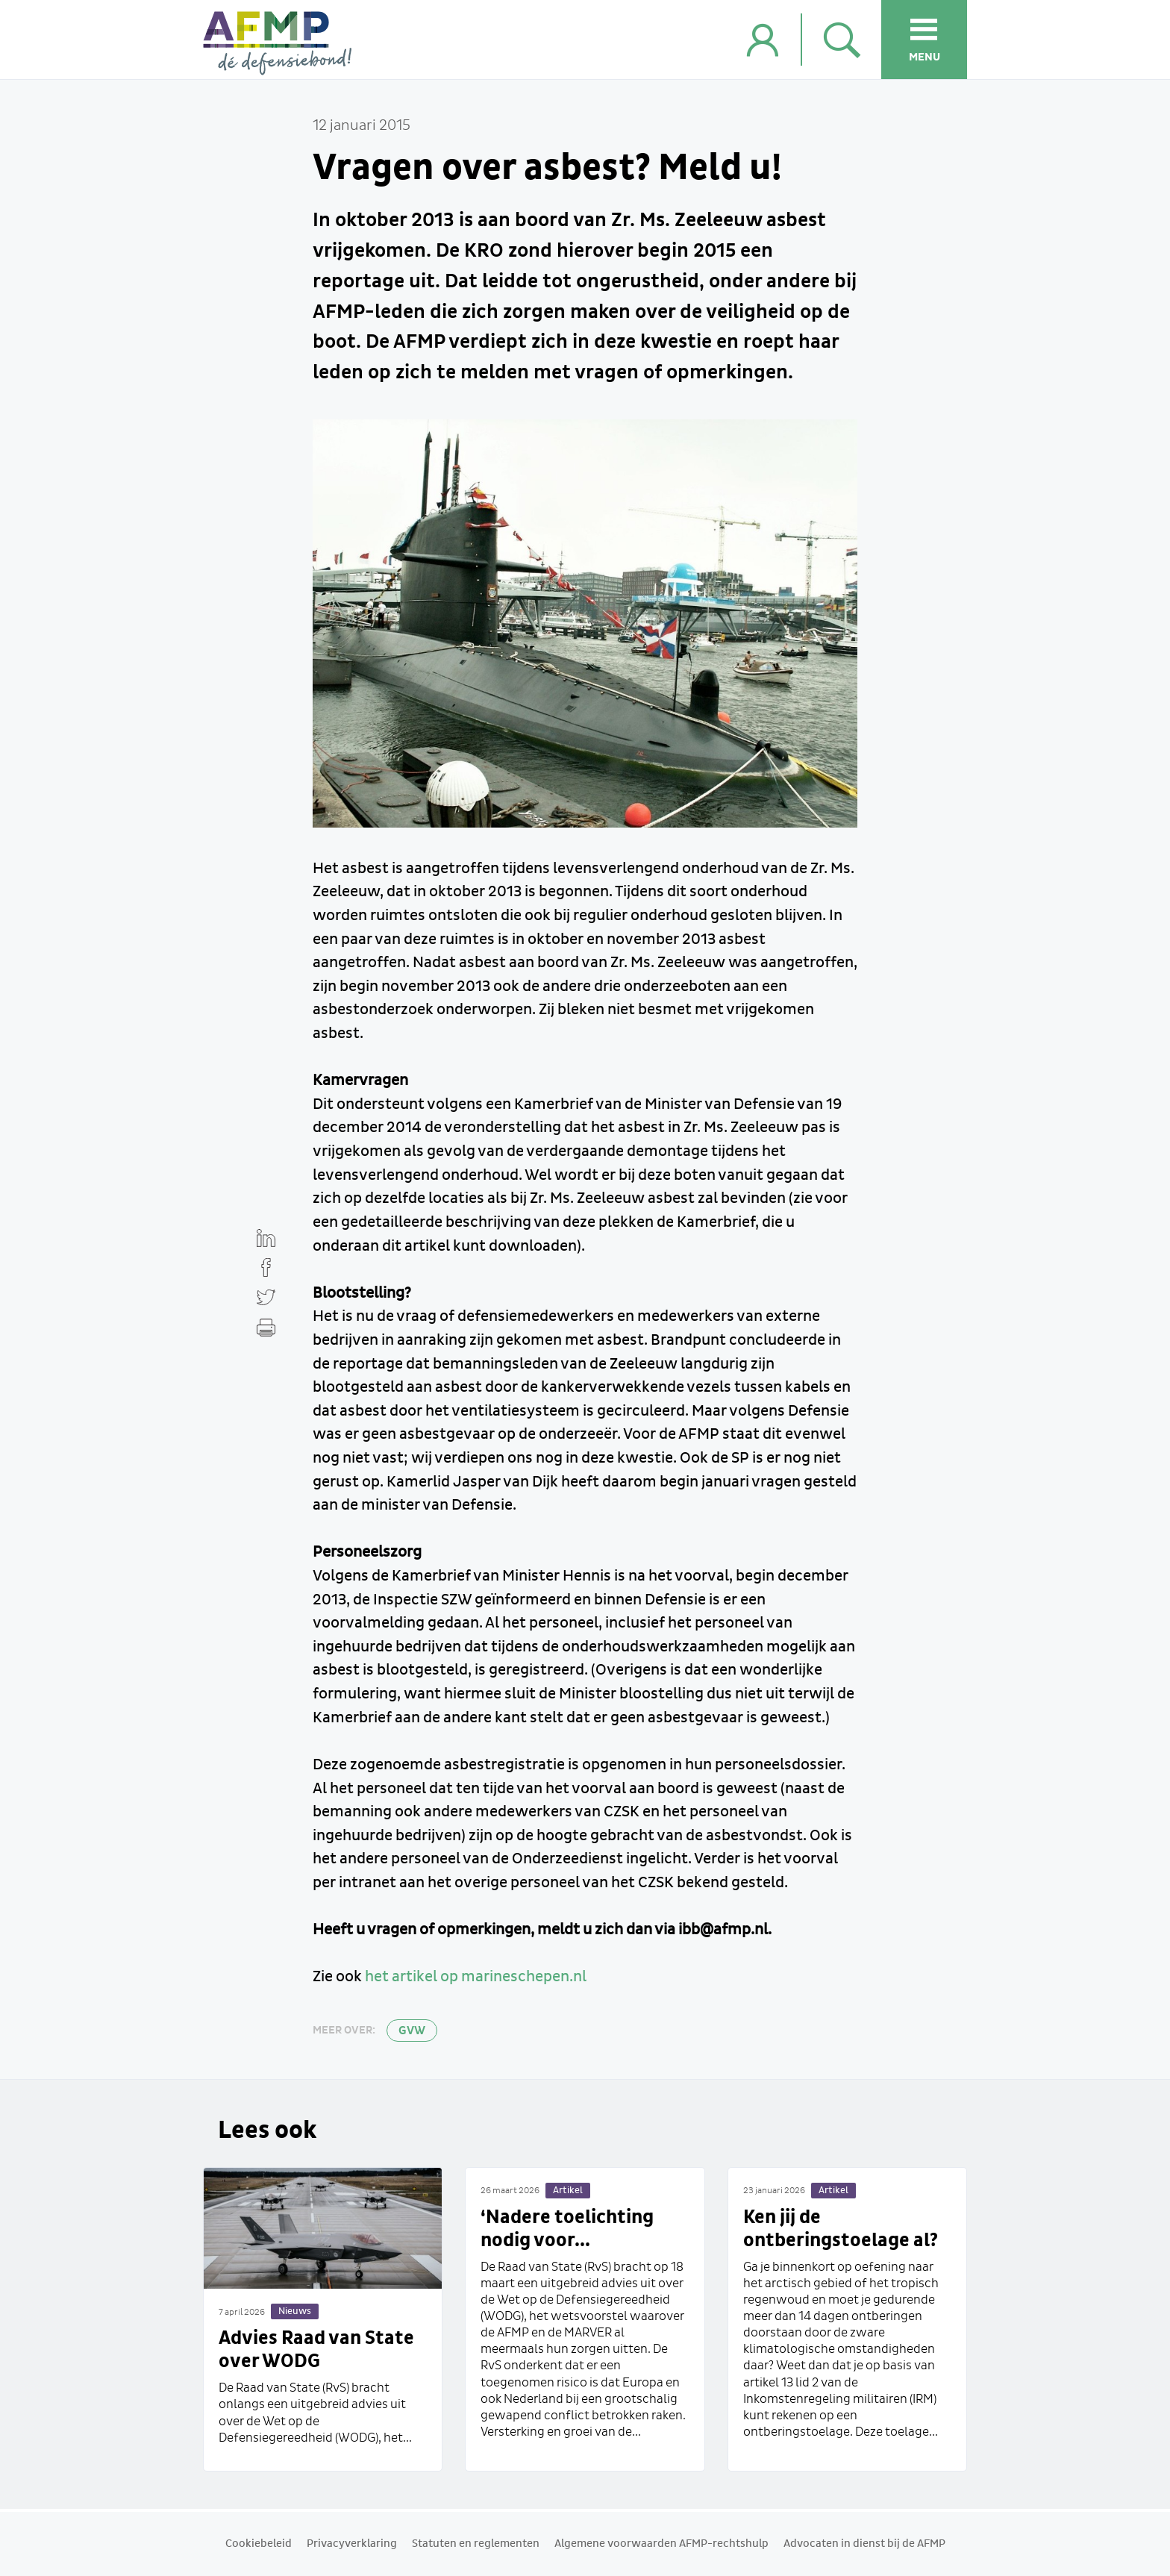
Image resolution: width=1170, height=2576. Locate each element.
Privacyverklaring (352, 2544)
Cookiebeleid (258, 2544)
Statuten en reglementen (475, 2544)
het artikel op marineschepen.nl (475, 1977)
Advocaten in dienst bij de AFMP (864, 2544)
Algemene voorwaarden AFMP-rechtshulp (661, 2544)
